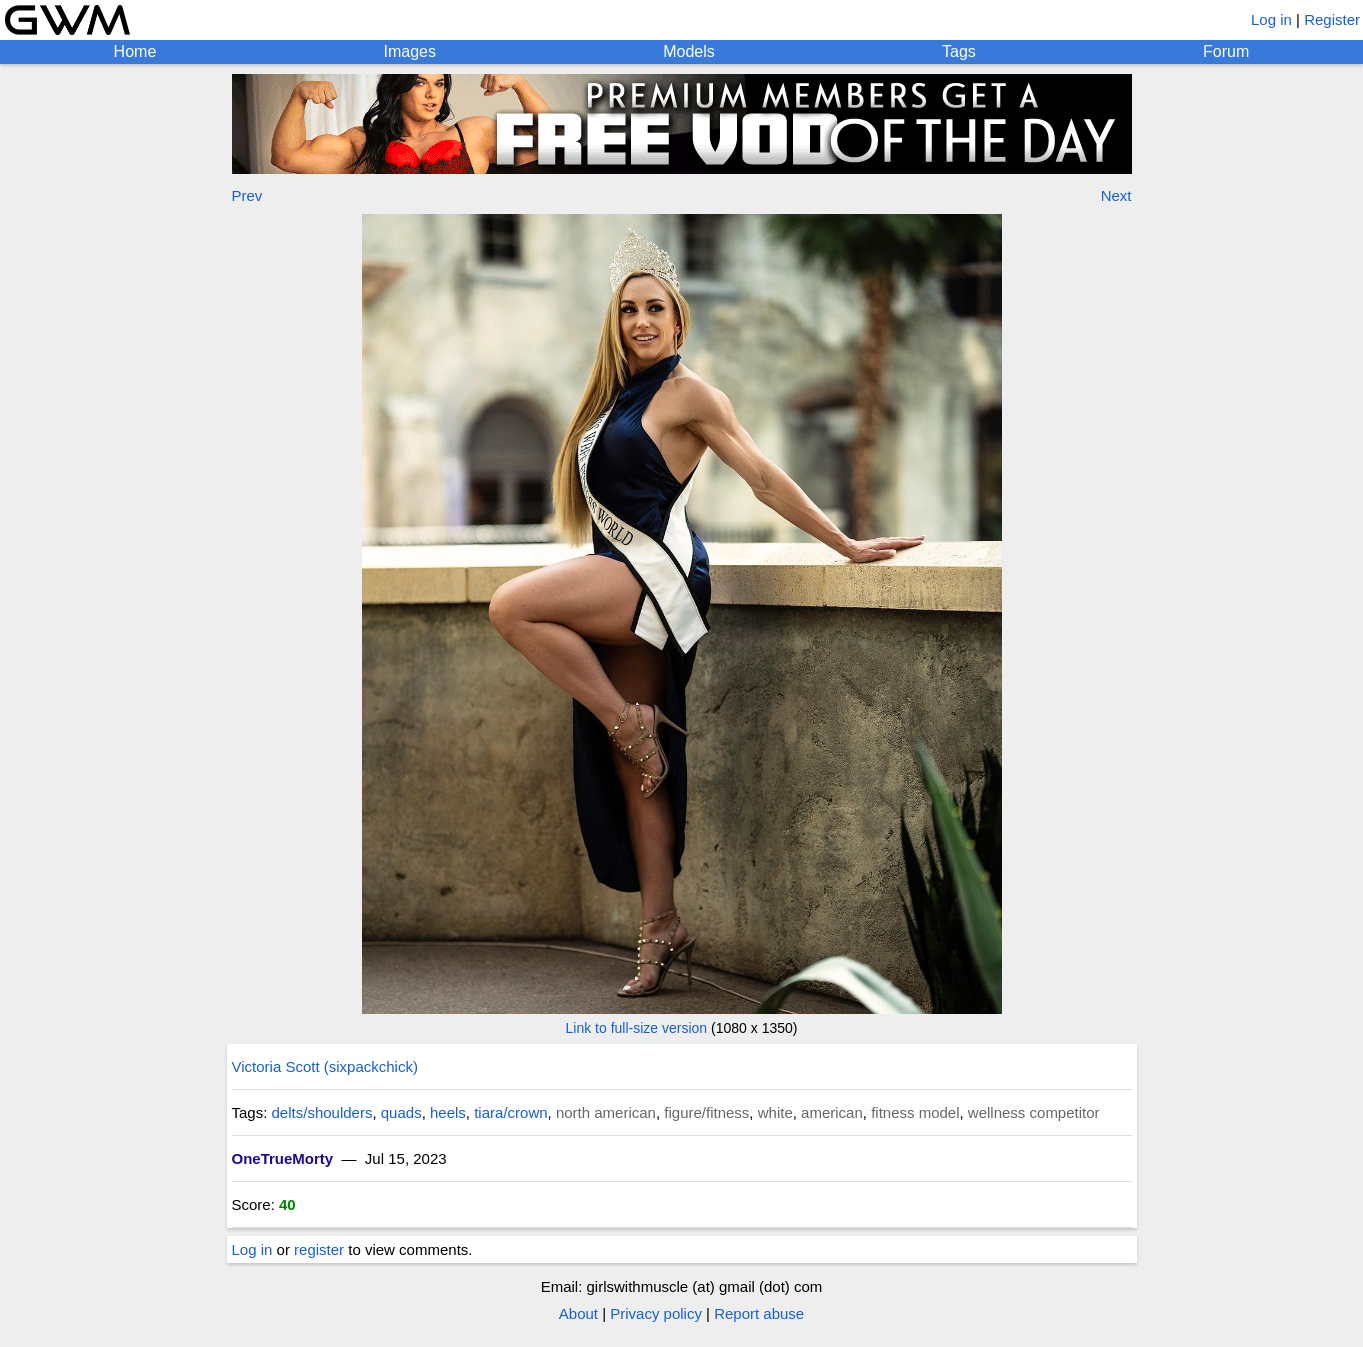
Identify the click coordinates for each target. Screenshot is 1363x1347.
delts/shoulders (322, 1112)
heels (448, 1112)
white (775, 1112)
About (578, 1313)
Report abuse (759, 1313)
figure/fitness (706, 1112)
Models (689, 51)
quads (401, 1112)
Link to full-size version (637, 1028)
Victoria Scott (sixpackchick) (325, 1066)
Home (135, 51)
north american (606, 1112)
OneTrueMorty (283, 1158)
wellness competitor (1034, 1112)
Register (1332, 19)
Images (410, 51)
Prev (247, 195)
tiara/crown (510, 1112)
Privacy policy (656, 1313)
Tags (959, 51)
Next (1116, 195)
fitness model (915, 1112)
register (319, 1249)
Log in (1271, 19)
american (832, 1112)
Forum (1226, 51)
